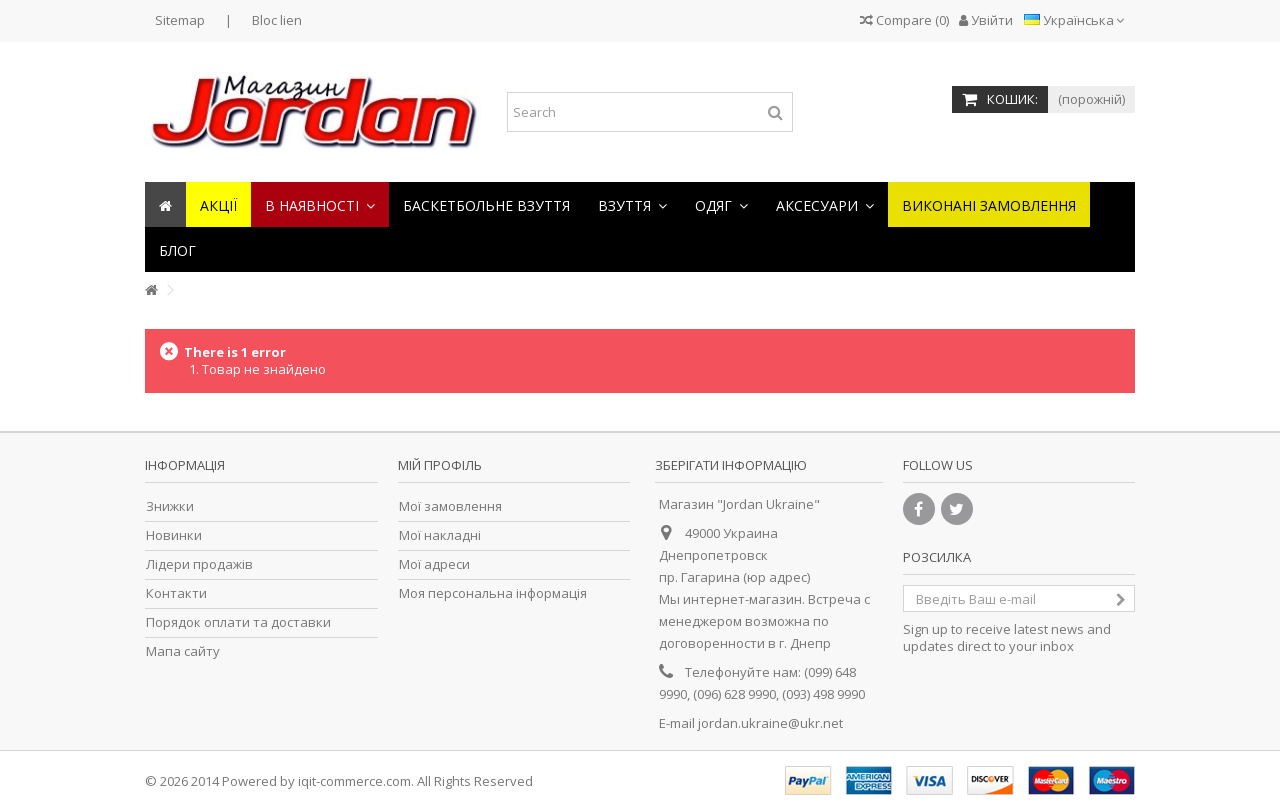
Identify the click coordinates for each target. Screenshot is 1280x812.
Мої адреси (434, 564)
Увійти (986, 20)
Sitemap (180, 20)
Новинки (174, 535)
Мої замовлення (450, 506)
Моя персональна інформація (493, 593)
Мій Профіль (440, 465)
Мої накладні (440, 535)
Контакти (176, 593)
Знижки (170, 506)
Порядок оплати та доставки (238, 622)
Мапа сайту (183, 651)
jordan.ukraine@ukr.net (770, 723)
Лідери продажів (199, 564)
